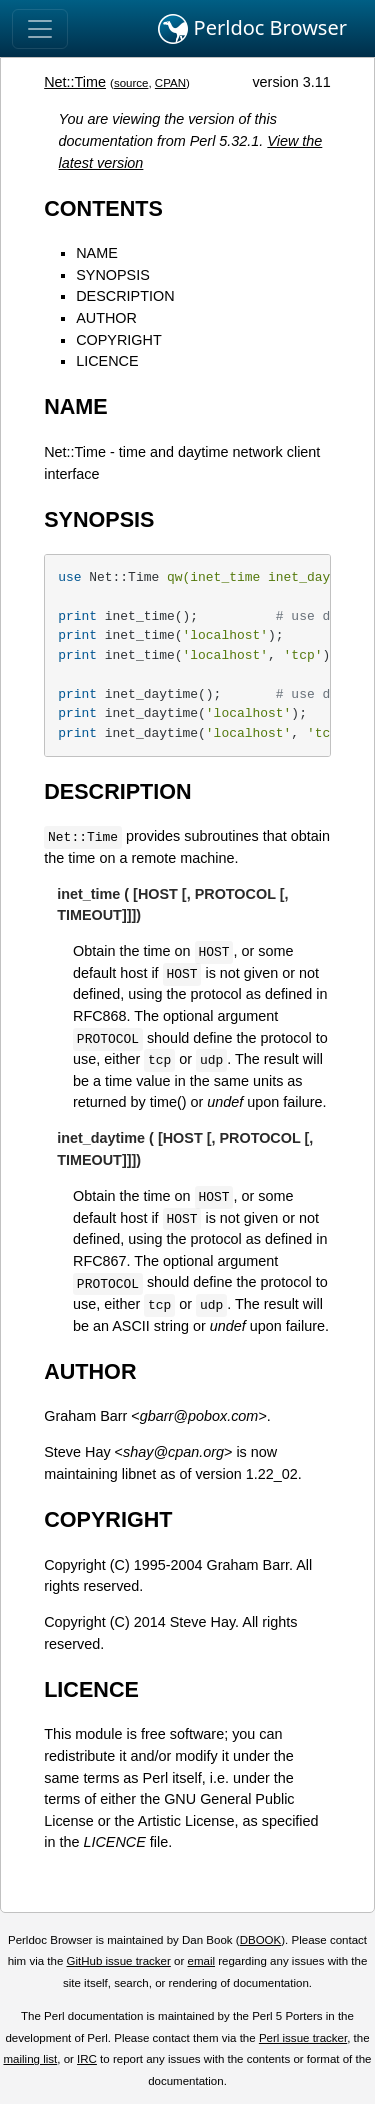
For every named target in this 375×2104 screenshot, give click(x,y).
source (131, 83)
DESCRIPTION (125, 296)
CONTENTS (103, 208)
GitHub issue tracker (119, 1961)
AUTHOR (106, 318)
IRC (87, 2059)
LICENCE (107, 361)
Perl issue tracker (303, 2038)
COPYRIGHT (119, 340)
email (201, 1961)
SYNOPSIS (113, 275)
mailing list (30, 2059)
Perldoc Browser (252, 29)
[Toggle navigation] (40, 29)
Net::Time (75, 82)
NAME (97, 253)
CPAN (170, 83)
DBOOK (261, 1940)
